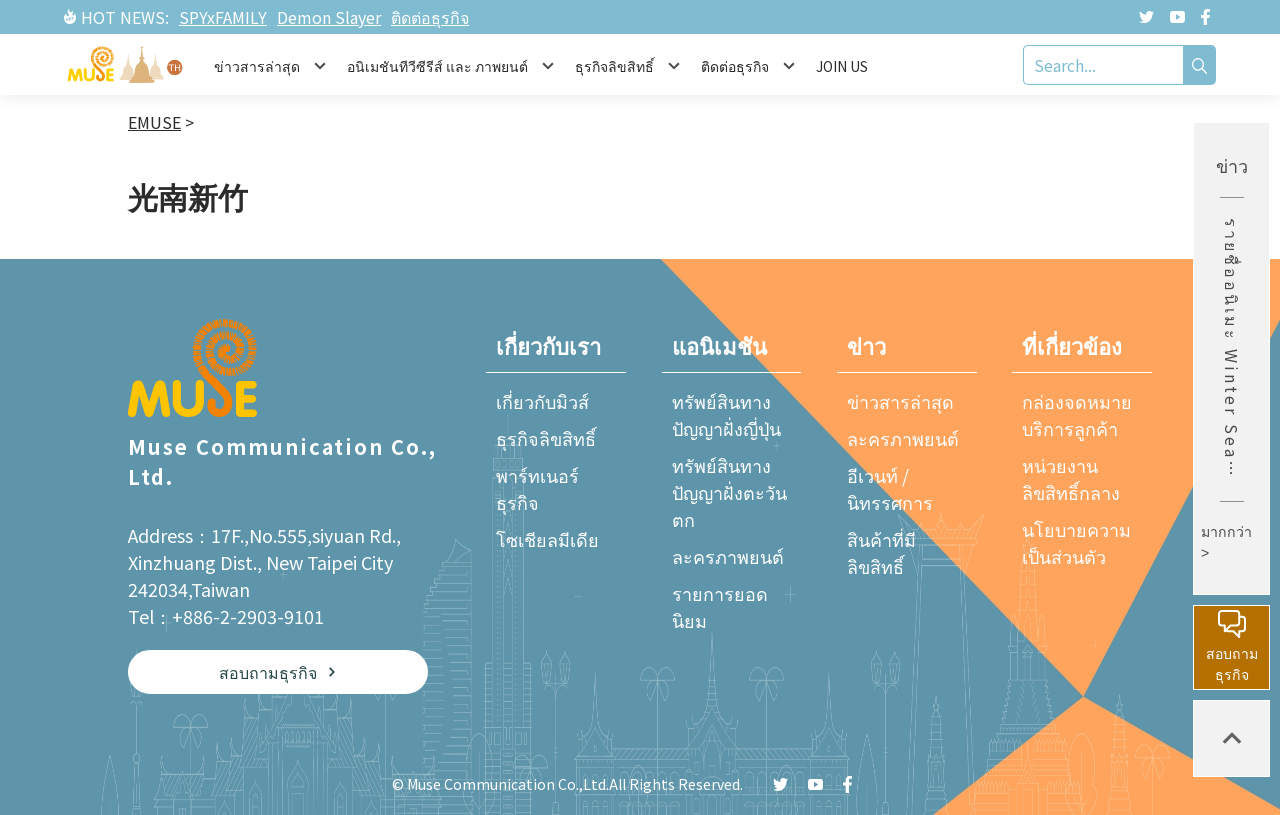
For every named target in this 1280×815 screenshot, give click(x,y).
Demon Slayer (329, 17)
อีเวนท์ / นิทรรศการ (890, 488)
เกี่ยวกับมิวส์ (542, 401)
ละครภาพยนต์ (728, 556)
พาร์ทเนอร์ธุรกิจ (537, 488)
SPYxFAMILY (223, 17)
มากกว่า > (1226, 542)
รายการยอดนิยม (720, 606)
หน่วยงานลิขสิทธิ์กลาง (1071, 478)
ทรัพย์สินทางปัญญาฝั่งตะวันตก (729, 492)
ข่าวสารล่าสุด (900, 401)
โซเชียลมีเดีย (547, 539)
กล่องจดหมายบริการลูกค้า (1077, 414)
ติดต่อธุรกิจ (430, 17)
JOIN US (842, 66)
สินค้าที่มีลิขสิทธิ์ (881, 552)
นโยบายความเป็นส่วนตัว (1076, 542)
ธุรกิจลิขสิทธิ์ (546, 438)
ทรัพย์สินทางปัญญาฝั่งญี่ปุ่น (726, 414)
